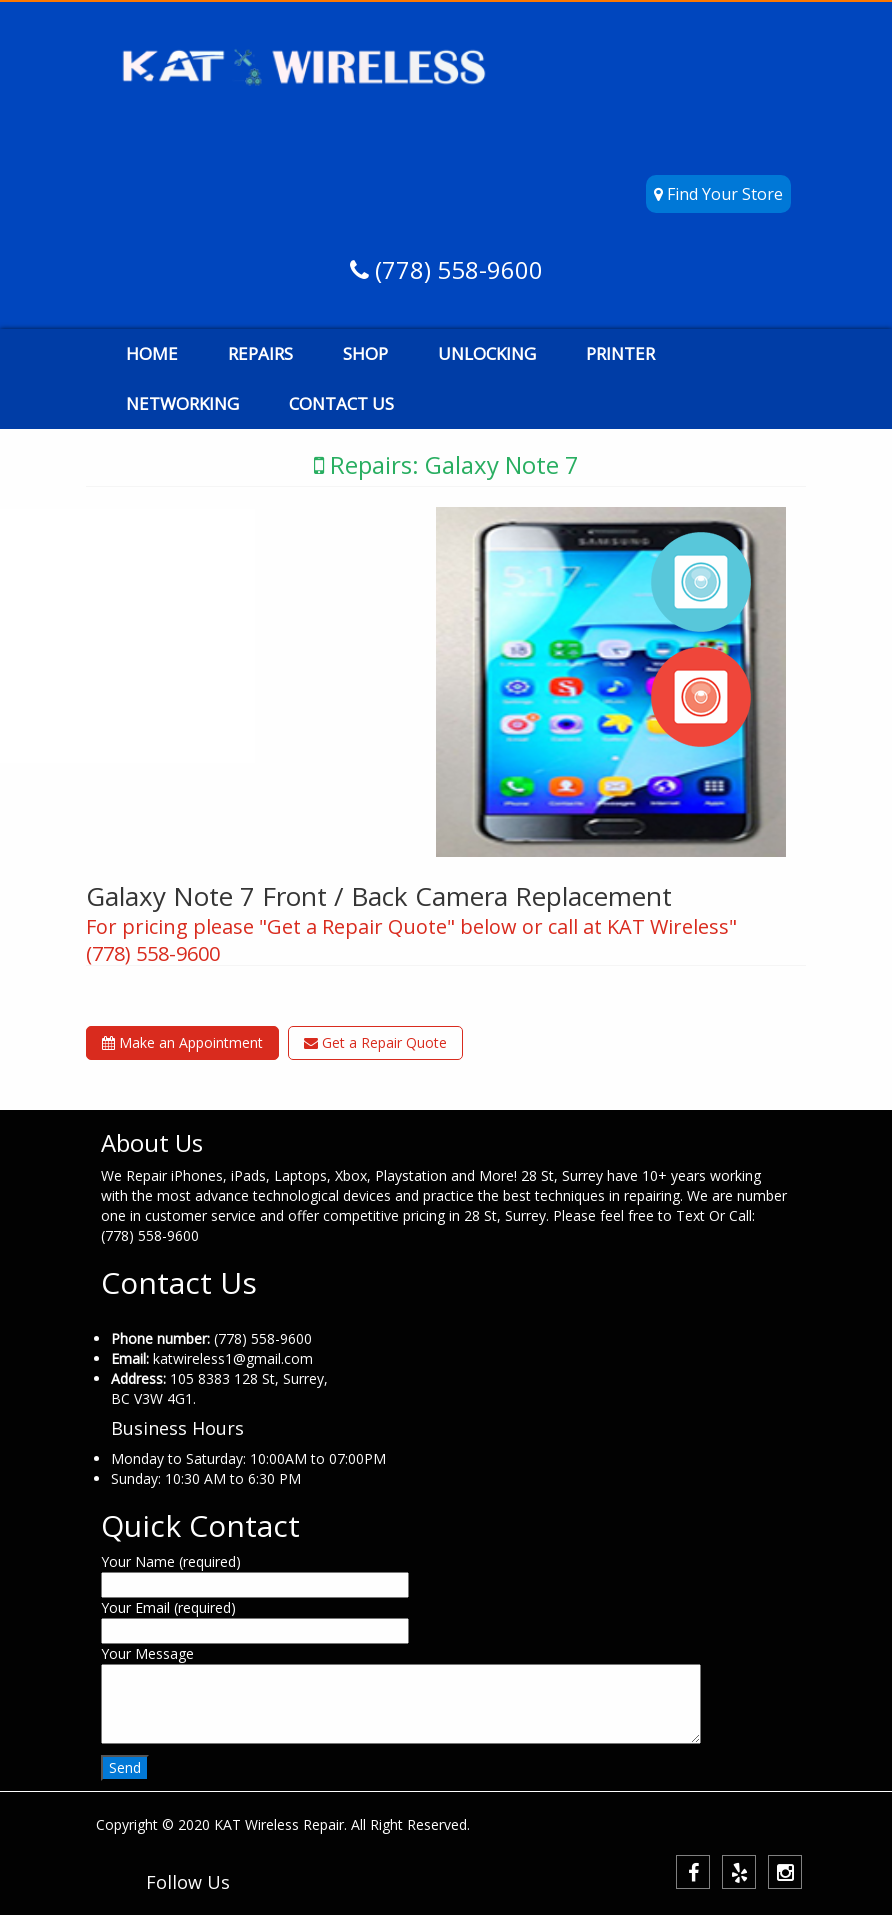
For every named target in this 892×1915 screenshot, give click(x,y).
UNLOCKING (487, 353)
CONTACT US (341, 403)
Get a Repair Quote (375, 1042)
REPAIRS (260, 353)
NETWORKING (182, 403)
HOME (152, 353)
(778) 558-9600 (456, 269)
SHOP (365, 353)
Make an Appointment (182, 1042)
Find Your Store (718, 194)
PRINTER (620, 353)
